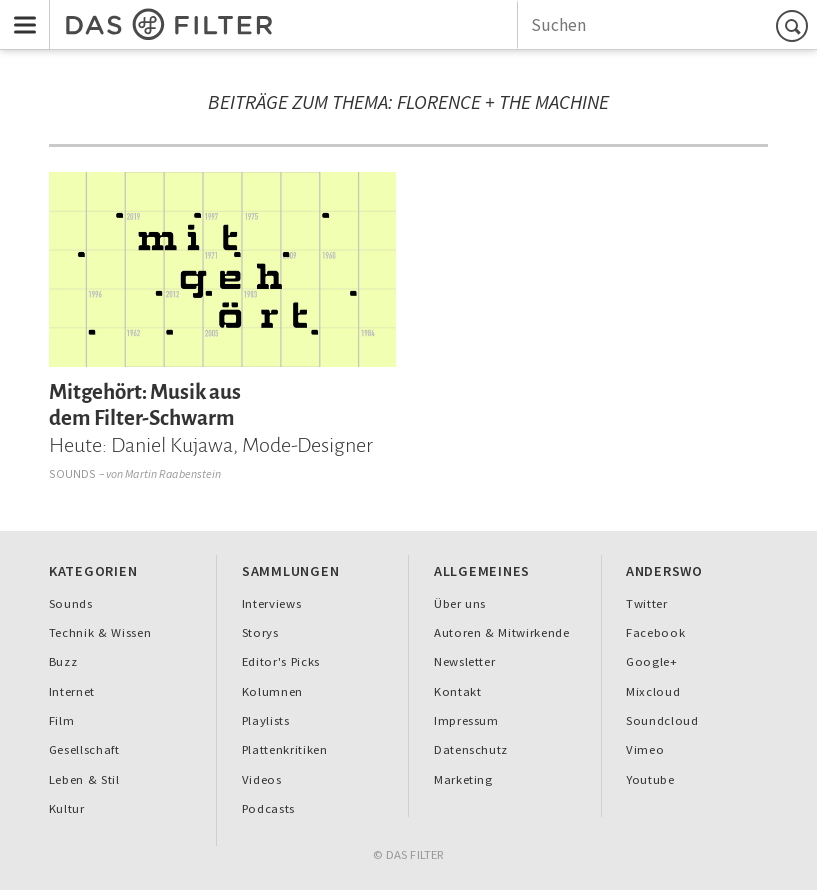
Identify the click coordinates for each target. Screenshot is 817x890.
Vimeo (645, 749)
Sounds (73, 473)
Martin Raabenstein (173, 473)
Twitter (647, 603)
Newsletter (465, 661)
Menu (19, 12)
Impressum (466, 720)
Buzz (63, 661)
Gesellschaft (84, 749)
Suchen (795, 25)
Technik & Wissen (100, 632)
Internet (72, 691)
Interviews (272, 603)
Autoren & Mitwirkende (502, 632)
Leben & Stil (84, 779)
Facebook (655, 632)
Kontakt (458, 691)
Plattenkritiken (285, 749)
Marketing (463, 779)
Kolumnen (272, 691)
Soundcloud (662, 720)
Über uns (460, 603)
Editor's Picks (281, 661)
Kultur (67, 808)
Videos (262, 779)
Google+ (652, 661)
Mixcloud (653, 691)
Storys (260, 632)
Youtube (650, 779)
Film (62, 720)
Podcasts (268, 808)
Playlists (266, 720)
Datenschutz (471, 749)
